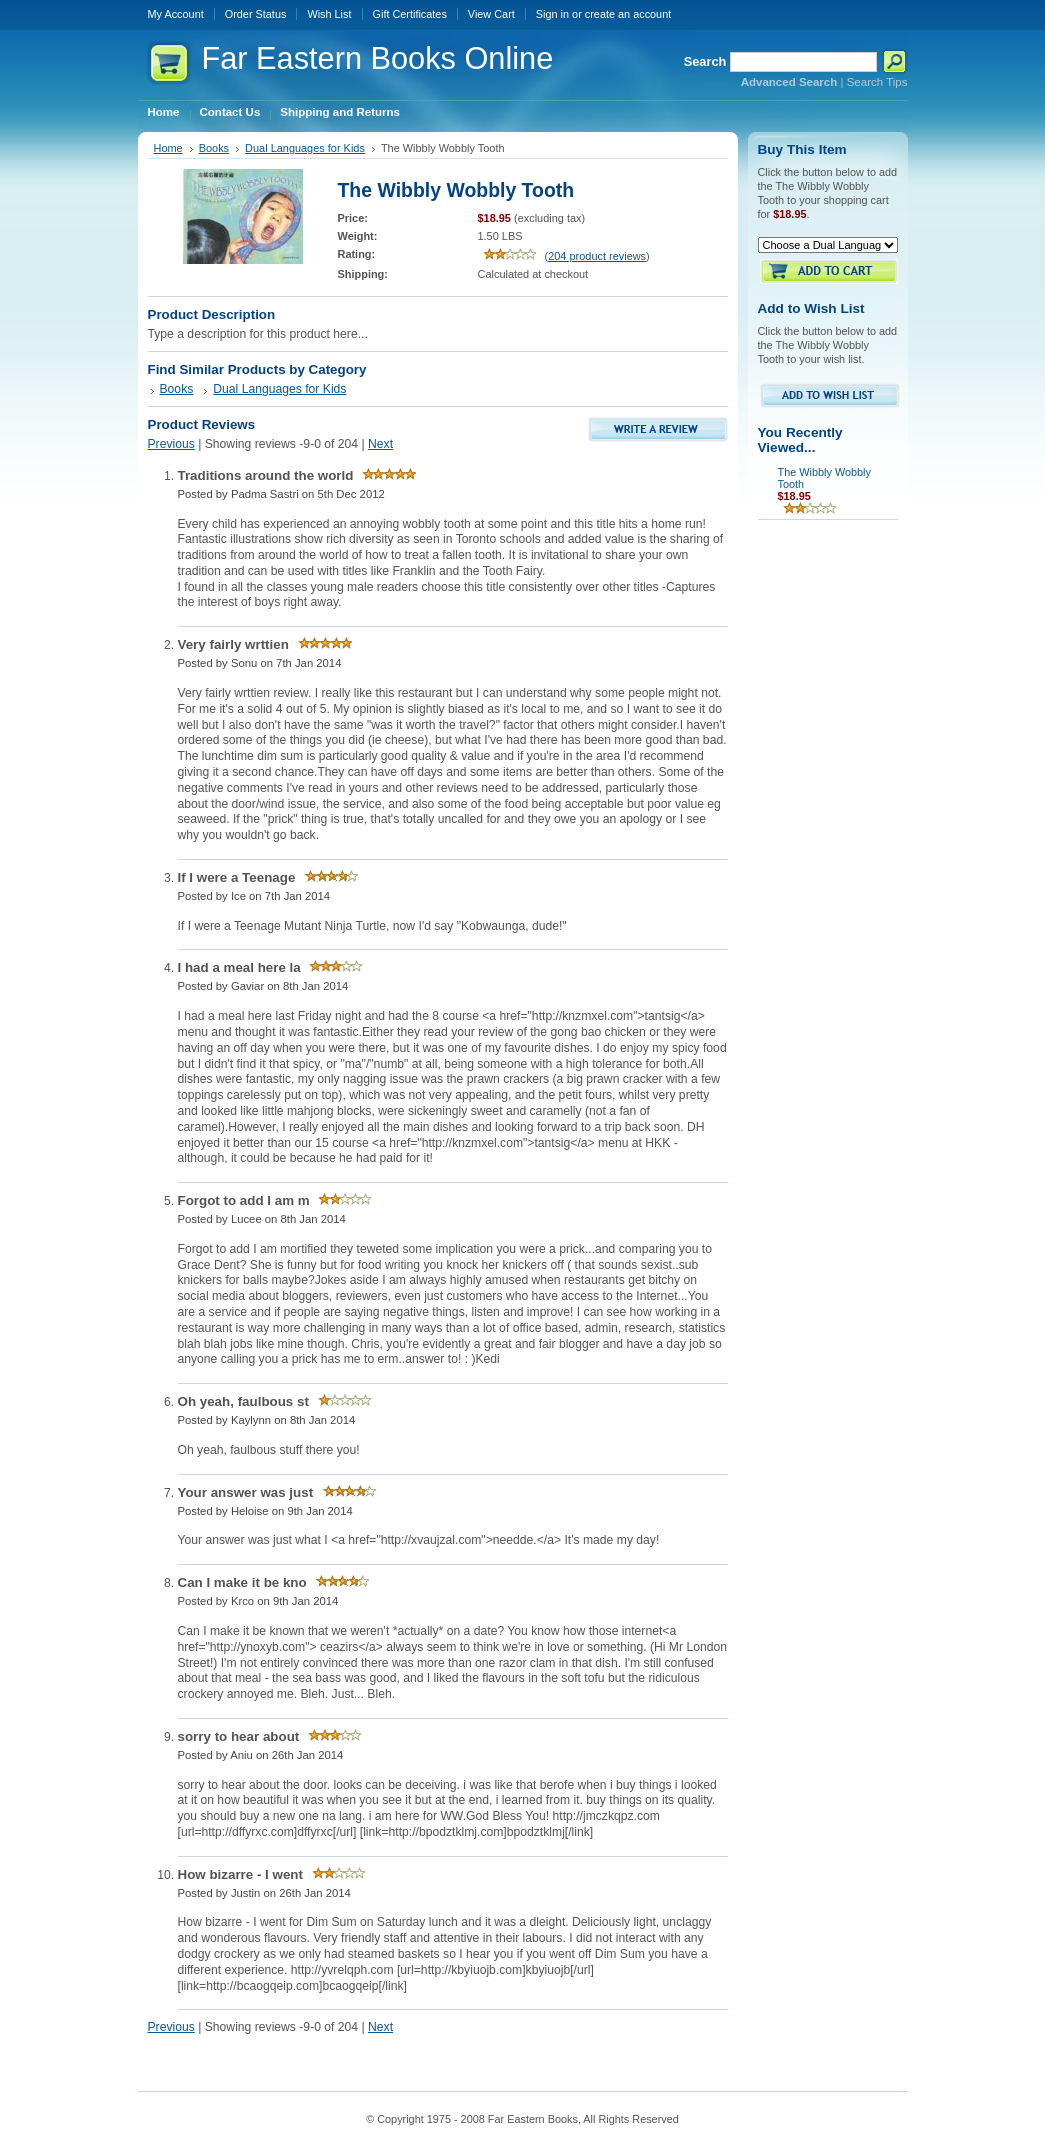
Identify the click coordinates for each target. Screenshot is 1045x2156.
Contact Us (230, 112)
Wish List (329, 14)
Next (380, 444)
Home (164, 112)
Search (705, 61)
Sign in (552, 14)
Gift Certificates (410, 14)
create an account (628, 14)
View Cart (491, 14)
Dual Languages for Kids (305, 148)
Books (214, 148)
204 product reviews (597, 256)
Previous (171, 444)
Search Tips (877, 82)
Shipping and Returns (340, 112)
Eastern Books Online (378, 58)
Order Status (256, 14)
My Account (176, 14)
